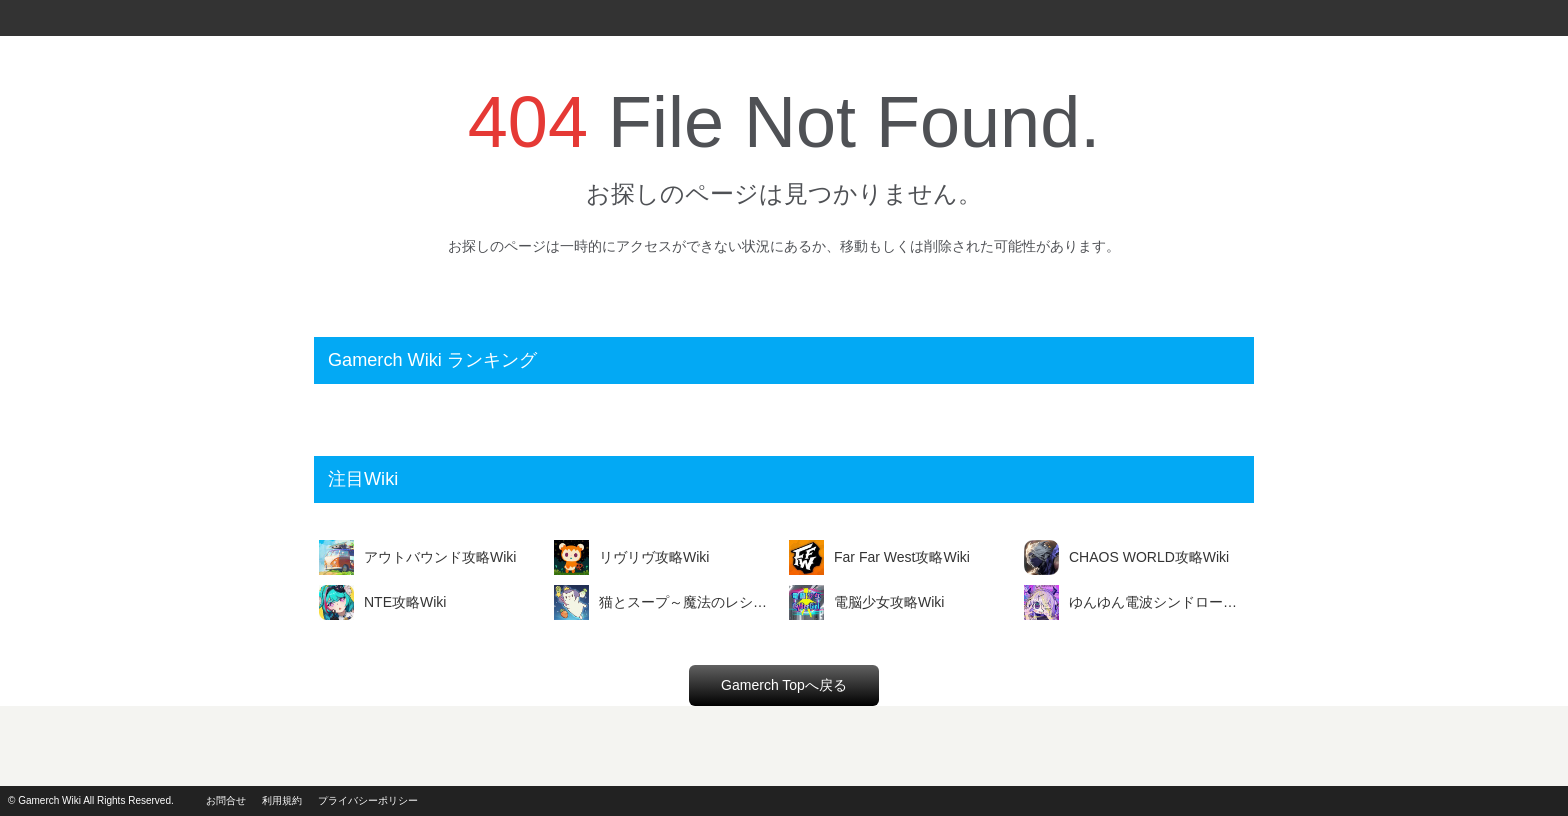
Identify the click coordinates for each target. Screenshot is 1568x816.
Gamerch (40, 18)
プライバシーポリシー (368, 800)
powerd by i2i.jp (1496, 801)
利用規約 (282, 800)
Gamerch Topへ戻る (784, 685)
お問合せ (226, 800)
